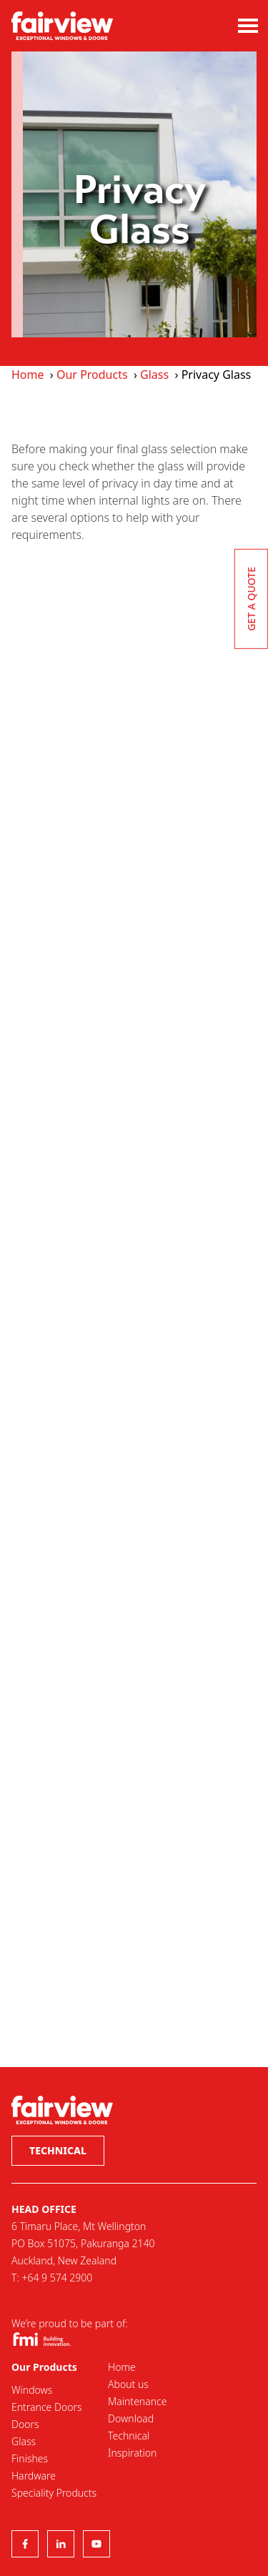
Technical (57, 2150)
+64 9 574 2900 (56, 2277)
